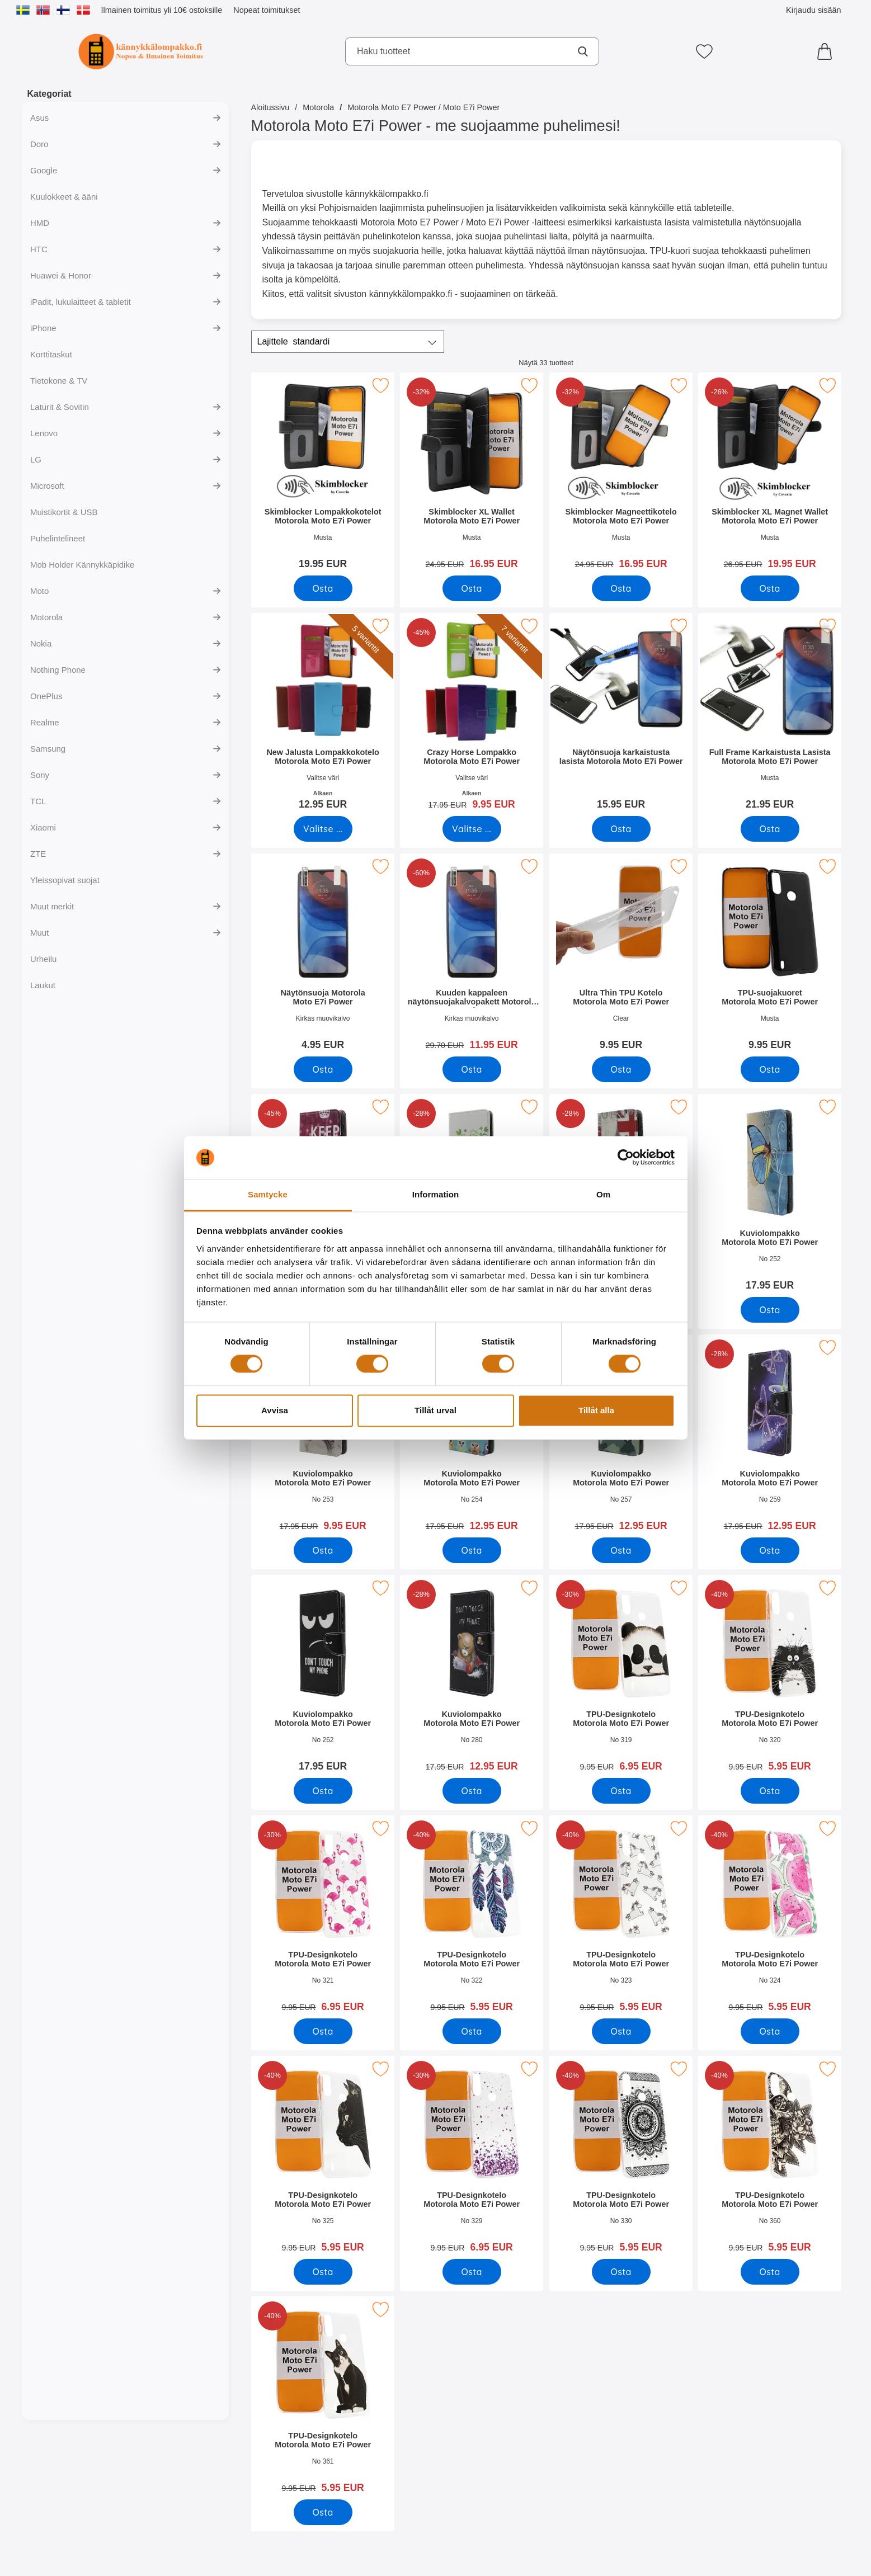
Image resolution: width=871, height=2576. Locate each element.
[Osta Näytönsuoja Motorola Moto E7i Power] (322, 1069)
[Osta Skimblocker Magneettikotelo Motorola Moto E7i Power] (620, 588)
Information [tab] (435, 1194)
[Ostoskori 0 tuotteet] (827, 51)
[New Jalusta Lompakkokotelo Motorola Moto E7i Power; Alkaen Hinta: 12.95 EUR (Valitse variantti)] (322, 715)
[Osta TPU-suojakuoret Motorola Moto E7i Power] (769, 1069)
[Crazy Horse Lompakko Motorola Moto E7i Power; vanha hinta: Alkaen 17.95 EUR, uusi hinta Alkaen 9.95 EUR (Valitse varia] (471, 715)
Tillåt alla (596, 1410)
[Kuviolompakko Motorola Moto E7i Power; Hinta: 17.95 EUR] (769, 1196)
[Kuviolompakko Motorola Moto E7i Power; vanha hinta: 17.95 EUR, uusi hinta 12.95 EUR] (769, 1436)
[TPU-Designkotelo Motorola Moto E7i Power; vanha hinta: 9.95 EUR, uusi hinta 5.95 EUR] (769, 1677)
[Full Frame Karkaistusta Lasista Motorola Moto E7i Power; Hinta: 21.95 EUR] (769, 715)
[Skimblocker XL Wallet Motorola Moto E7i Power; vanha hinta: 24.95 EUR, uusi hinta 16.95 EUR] (471, 474)
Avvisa (274, 1410)
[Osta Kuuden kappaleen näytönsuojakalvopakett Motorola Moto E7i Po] (471, 1069)
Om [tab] (603, 1194)
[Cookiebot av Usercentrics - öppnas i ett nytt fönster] (626, 1157)
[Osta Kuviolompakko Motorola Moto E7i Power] (769, 1310)
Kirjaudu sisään (813, 10)
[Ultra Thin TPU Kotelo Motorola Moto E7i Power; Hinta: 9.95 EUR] (620, 955)
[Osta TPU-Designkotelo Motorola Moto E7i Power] (620, 1791)
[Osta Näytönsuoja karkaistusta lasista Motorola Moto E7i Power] (620, 829)
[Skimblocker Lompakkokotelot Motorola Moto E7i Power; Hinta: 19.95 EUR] (322, 474)
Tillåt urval (435, 1410)
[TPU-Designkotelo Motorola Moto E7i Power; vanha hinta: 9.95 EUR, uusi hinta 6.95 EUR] (620, 1677)
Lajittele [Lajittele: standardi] (293, 342)
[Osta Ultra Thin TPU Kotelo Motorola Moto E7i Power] (620, 1069)
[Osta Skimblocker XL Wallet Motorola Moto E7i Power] (471, 588)
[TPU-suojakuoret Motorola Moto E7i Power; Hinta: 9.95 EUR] (769, 955)
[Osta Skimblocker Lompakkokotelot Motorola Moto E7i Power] (322, 588)
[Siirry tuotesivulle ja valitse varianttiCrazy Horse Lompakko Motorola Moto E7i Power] (471, 829)
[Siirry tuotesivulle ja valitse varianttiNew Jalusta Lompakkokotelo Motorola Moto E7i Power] (322, 829)
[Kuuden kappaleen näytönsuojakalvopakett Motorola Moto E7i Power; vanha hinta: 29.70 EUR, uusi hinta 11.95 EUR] (471, 955)
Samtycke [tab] (268, 1194)
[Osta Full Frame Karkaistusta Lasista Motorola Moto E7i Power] (769, 829)
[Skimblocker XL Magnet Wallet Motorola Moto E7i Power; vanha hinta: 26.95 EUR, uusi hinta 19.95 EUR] (769, 474)
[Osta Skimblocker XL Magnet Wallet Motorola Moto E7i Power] (769, 588)
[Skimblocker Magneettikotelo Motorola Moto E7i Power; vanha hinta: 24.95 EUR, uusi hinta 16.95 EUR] (620, 474)
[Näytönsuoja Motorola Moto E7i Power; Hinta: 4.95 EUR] (322, 955)
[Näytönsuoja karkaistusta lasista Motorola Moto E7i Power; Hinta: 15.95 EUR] (620, 715)
